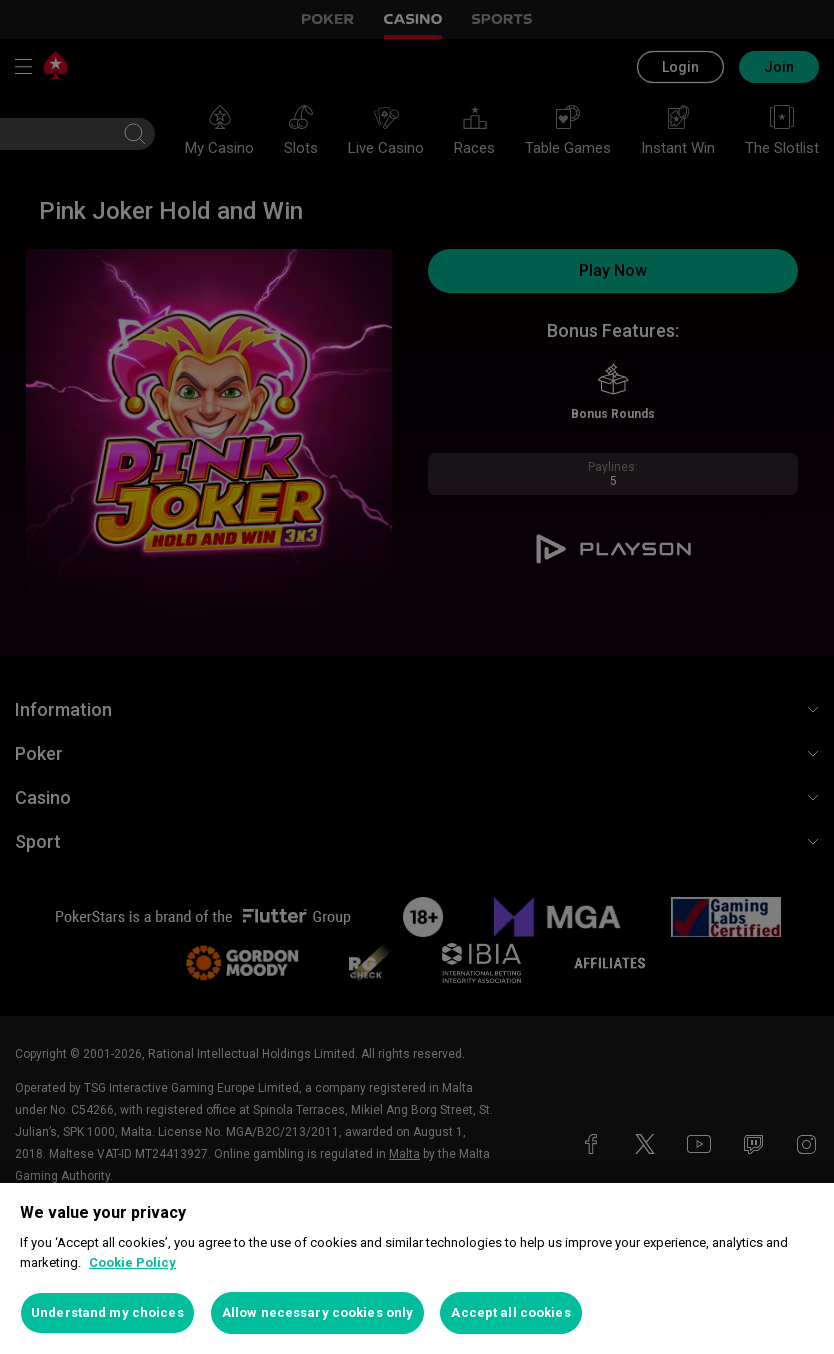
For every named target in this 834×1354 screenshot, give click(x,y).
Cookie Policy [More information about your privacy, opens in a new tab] (132, 1262)
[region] (417, 1268)
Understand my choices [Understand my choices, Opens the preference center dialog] (107, 1312)
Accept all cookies (510, 1312)
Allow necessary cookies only (318, 1312)
